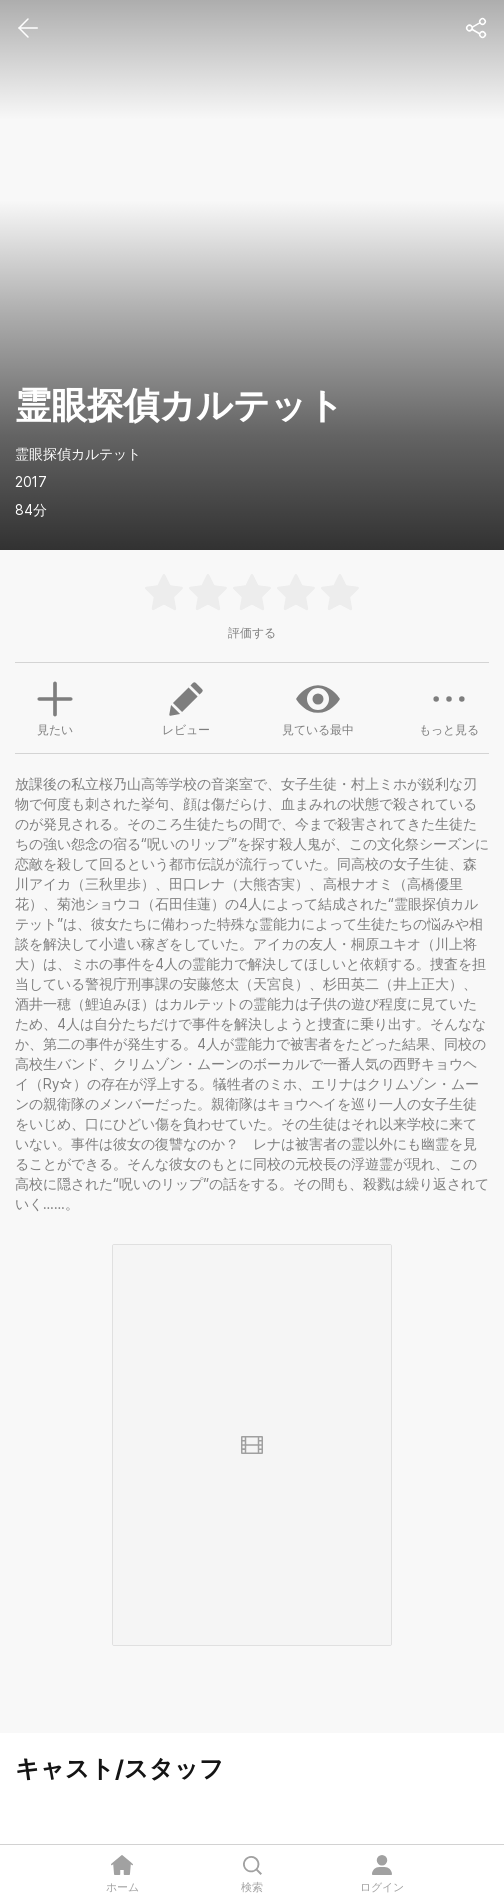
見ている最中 (318, 707)
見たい (55, 706)
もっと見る (449, 707)
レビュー (186, 707)
